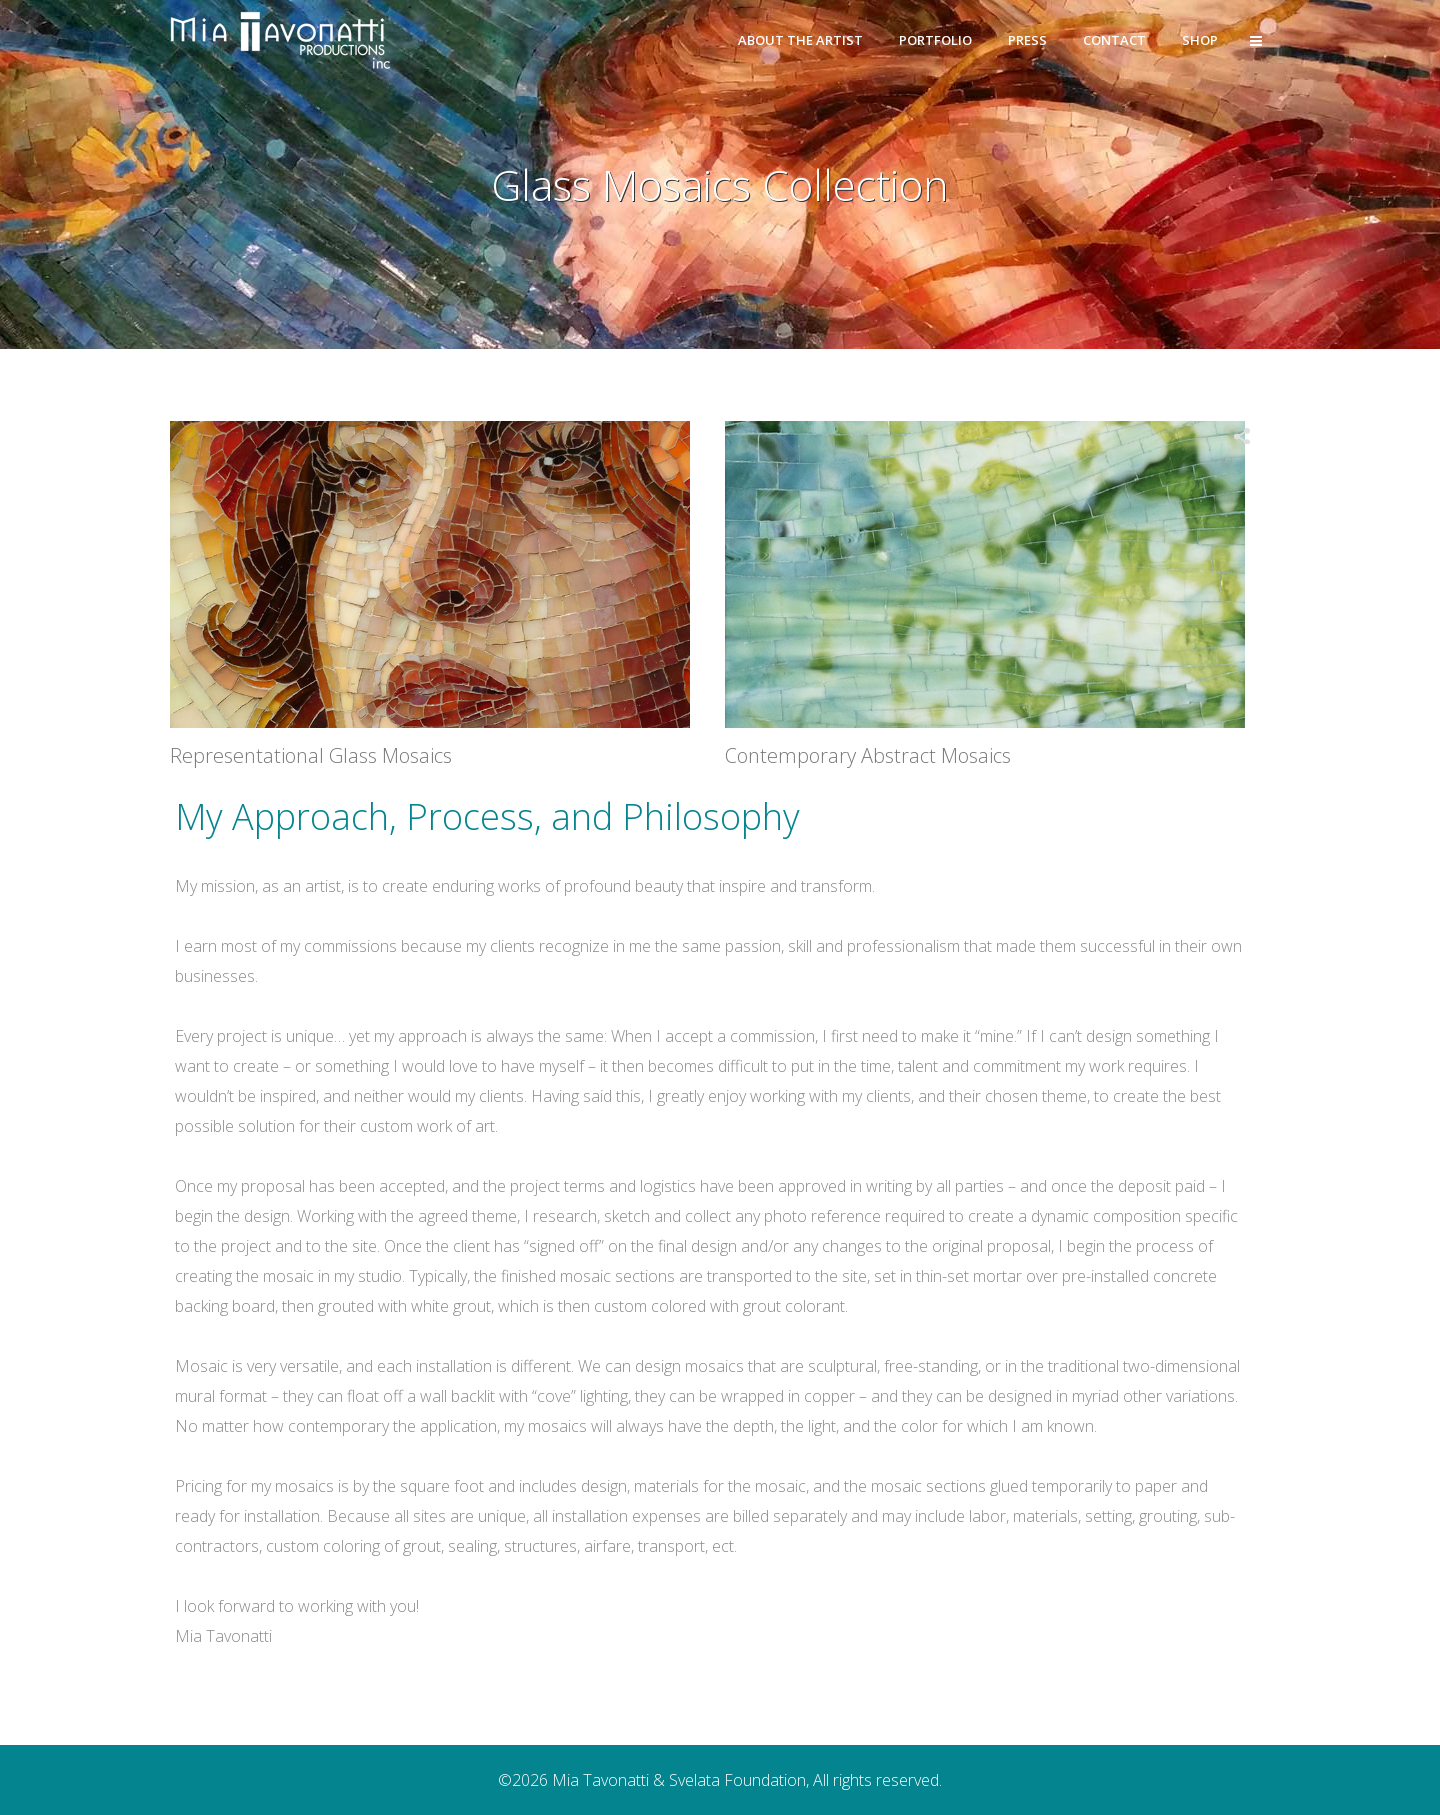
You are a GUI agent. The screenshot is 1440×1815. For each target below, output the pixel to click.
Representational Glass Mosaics (311, 755)
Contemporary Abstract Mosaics (868, 755)
